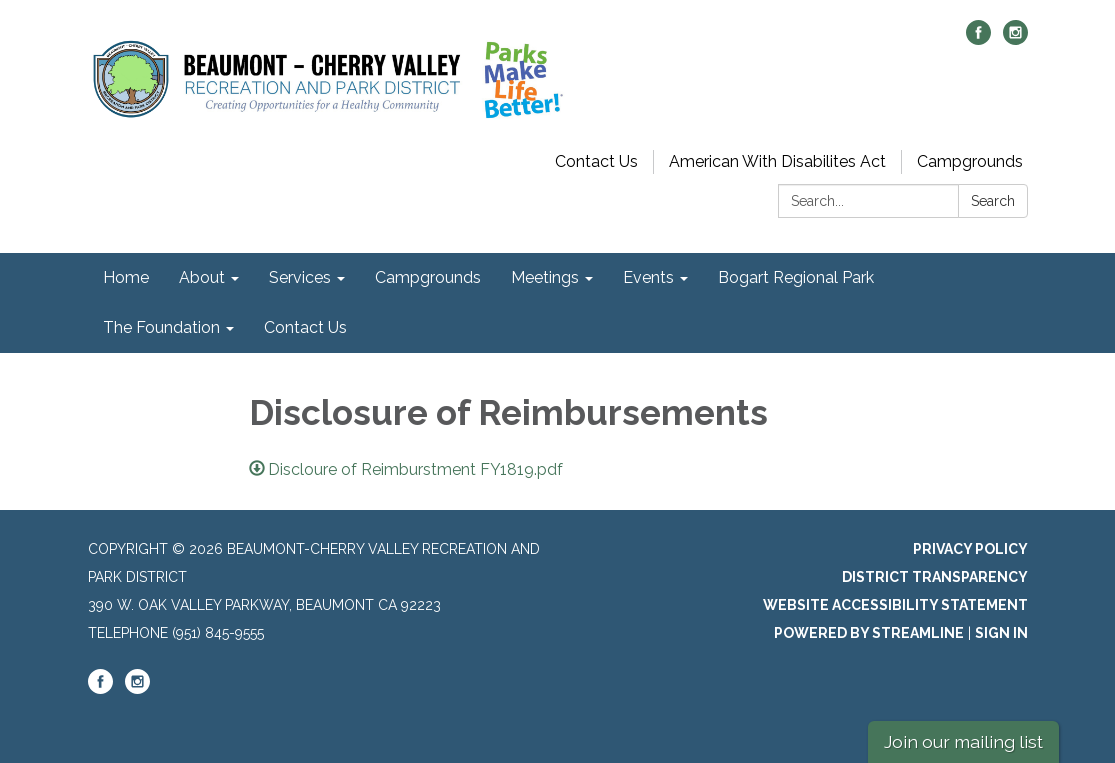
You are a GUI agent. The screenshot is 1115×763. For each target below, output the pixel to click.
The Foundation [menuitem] (161, 327)
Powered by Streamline (869, 633)
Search (993, 201)
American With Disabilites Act (777, 161)
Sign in (1001, 633)
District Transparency (935, 577)
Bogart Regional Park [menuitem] (796, 277)
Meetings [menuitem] (545, 277)
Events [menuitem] (648, 277)
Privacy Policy (970, 549)
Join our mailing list (963, 741)
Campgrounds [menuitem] (428, 277)
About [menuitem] (202, 277)
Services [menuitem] (300, 277)
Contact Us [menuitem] (305, 327)
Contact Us (596, 161)
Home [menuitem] (126, 277)
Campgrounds (970, 161)
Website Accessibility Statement (895, 605)
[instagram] (1015, 39)
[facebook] (978, 39)
